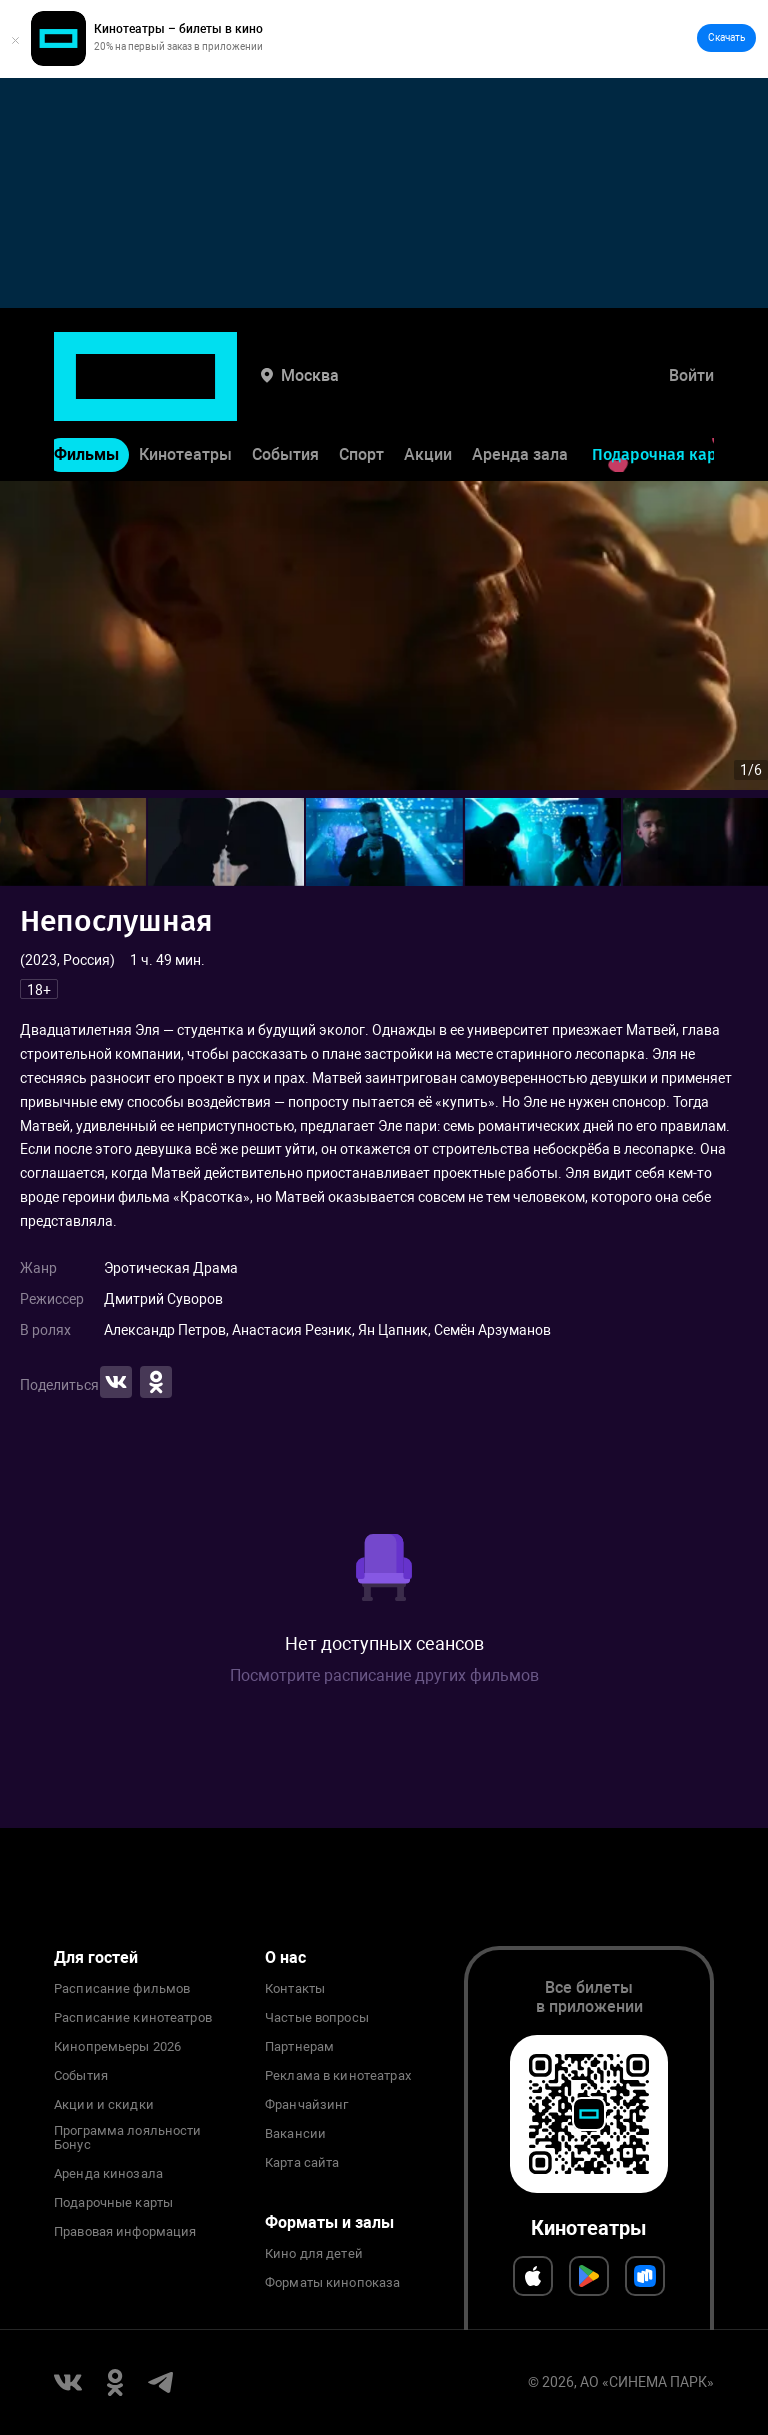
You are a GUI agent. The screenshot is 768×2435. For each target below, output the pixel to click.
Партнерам (299, 2047)
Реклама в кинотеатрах (338, 2076)
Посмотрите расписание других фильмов (384, 1675)
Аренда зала (520, 396)
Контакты (295, 1989)
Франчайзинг (306, 2105)
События (285, 396)
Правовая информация (125, 2232)
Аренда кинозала (108, 2174)
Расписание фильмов (122, 1989)
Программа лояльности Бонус (128, 2138)
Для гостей (96, 1957)
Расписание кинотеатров (133, 2018)
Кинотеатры (185, 396)
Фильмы (86, 396)
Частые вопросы (317, 2018)
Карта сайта (302, 2163)
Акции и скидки (104, 2105)
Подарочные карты (113, 2203)
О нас (285, 1957)
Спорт (361, 396)
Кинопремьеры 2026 (117, 2047)
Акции (428, 396)
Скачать (726, 37)
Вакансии (295, 2134)
